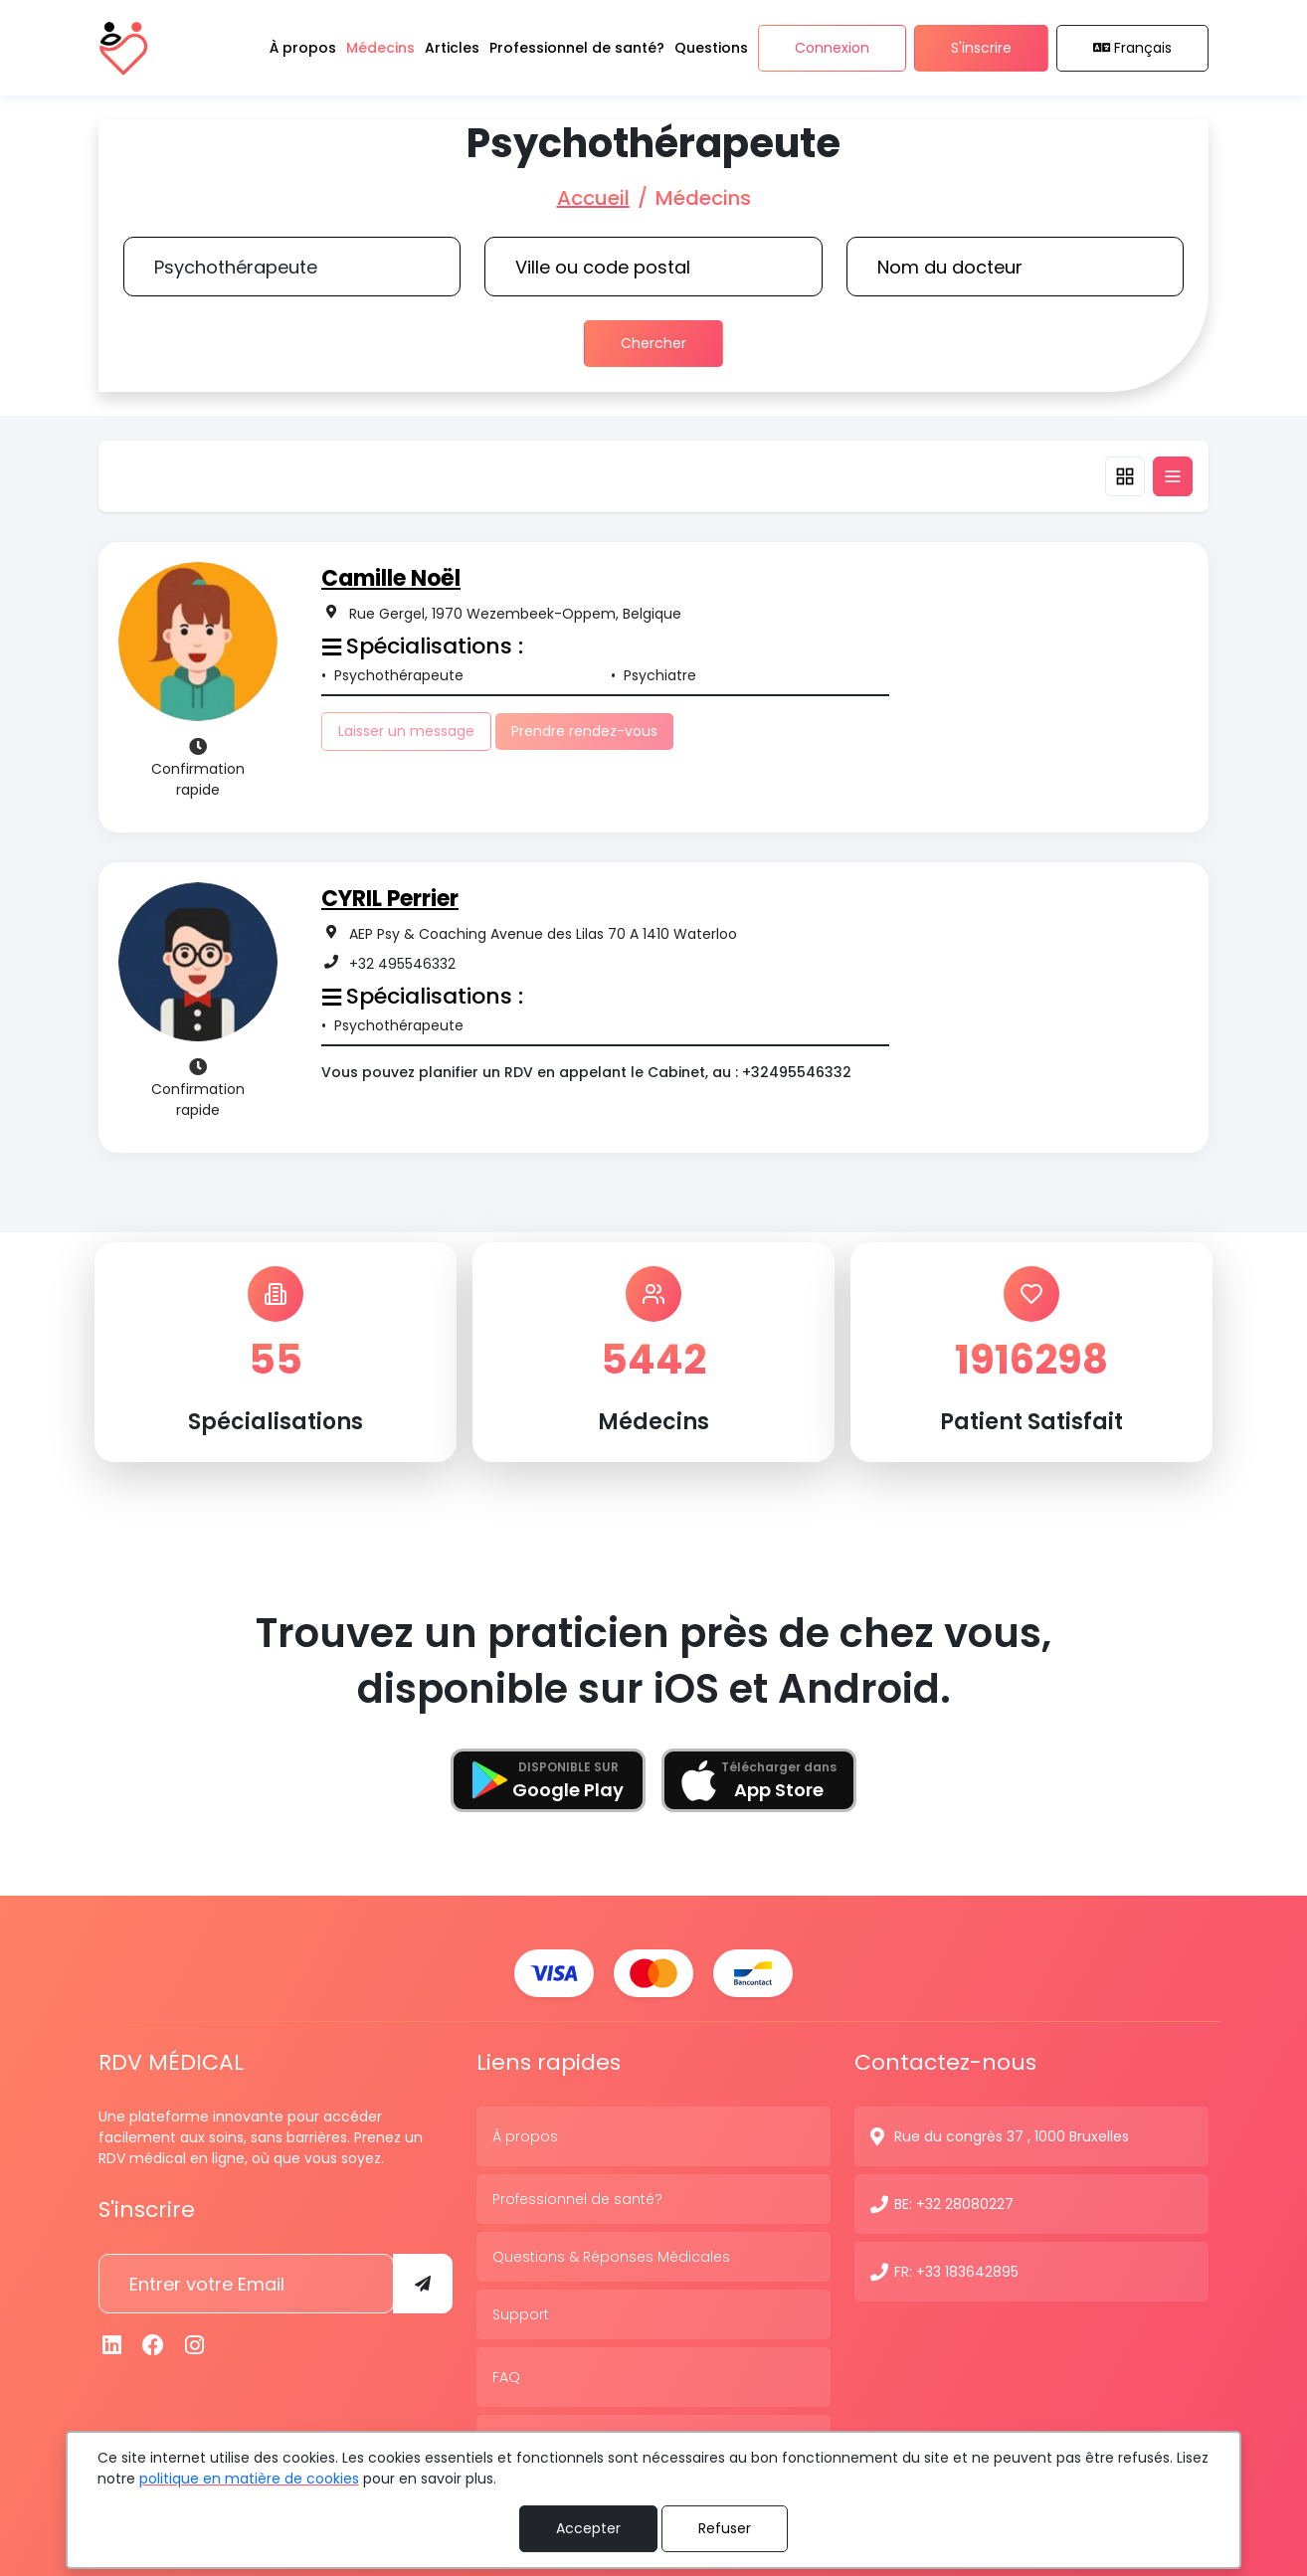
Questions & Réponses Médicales (611, 2257)
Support (520, 2314)
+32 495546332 (402, 964)
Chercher (653, 343)
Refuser (724, 2528)
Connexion (832, 48)
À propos (525, 2136)
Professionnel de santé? (577, 2199)
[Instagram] (195, 2345)
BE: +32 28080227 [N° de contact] (954, 2204)
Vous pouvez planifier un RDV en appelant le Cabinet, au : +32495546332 (586, 1072)
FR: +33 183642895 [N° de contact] (956, 2272)
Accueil (593, 198)
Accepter (588, 2528)
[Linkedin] (112, 2345)
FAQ (506, 2377)
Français (1133, 48)
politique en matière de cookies (249, 2478)
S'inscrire (981, 48)
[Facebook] (154, 2345)
